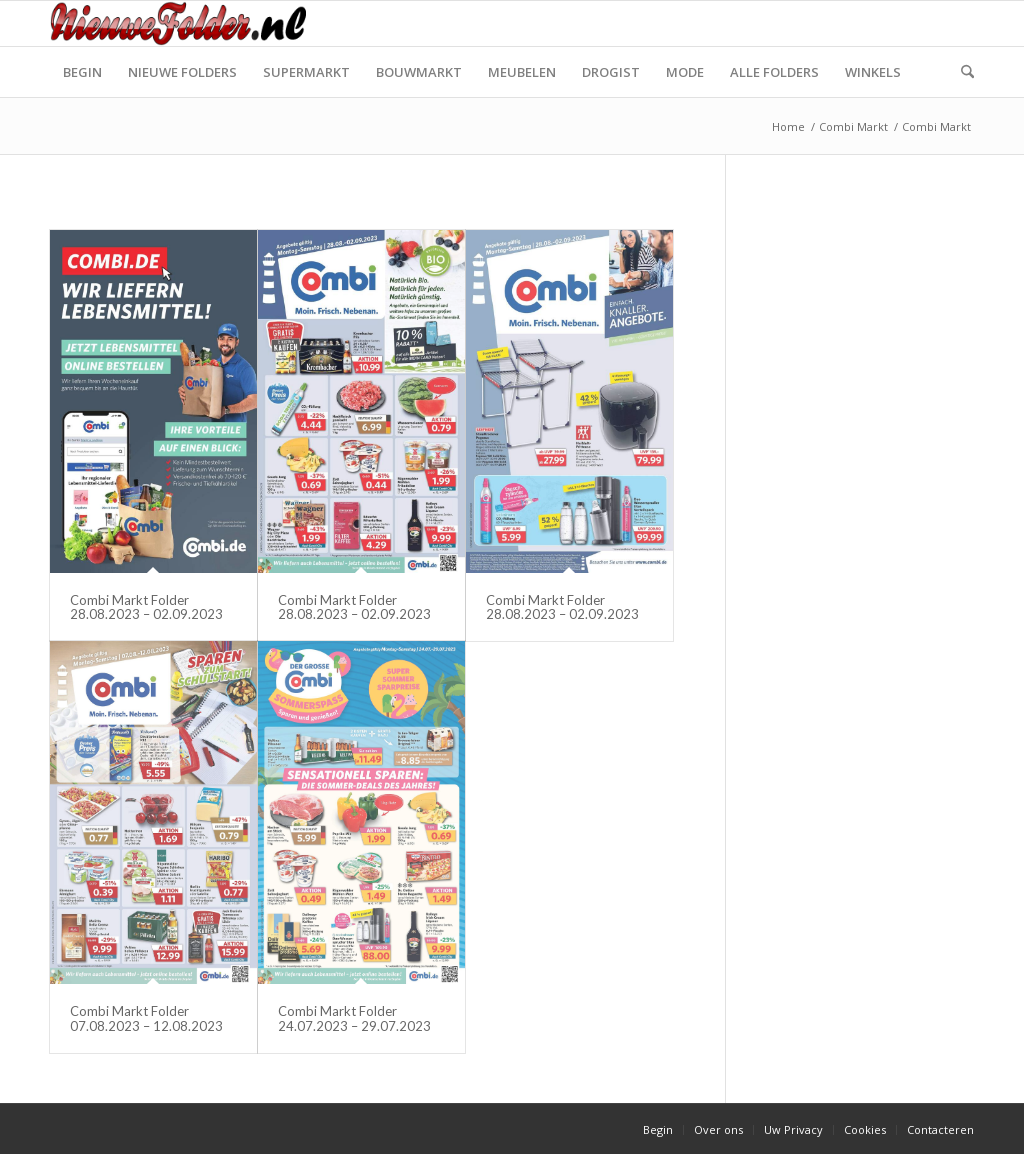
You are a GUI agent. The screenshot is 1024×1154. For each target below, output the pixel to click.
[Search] (961, 72)
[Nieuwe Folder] (184, 23)
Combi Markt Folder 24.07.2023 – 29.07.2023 (354, 1018)
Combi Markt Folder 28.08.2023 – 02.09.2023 (146, 607)
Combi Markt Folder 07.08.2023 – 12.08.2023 (146, 1018)
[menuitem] (82, 72)
